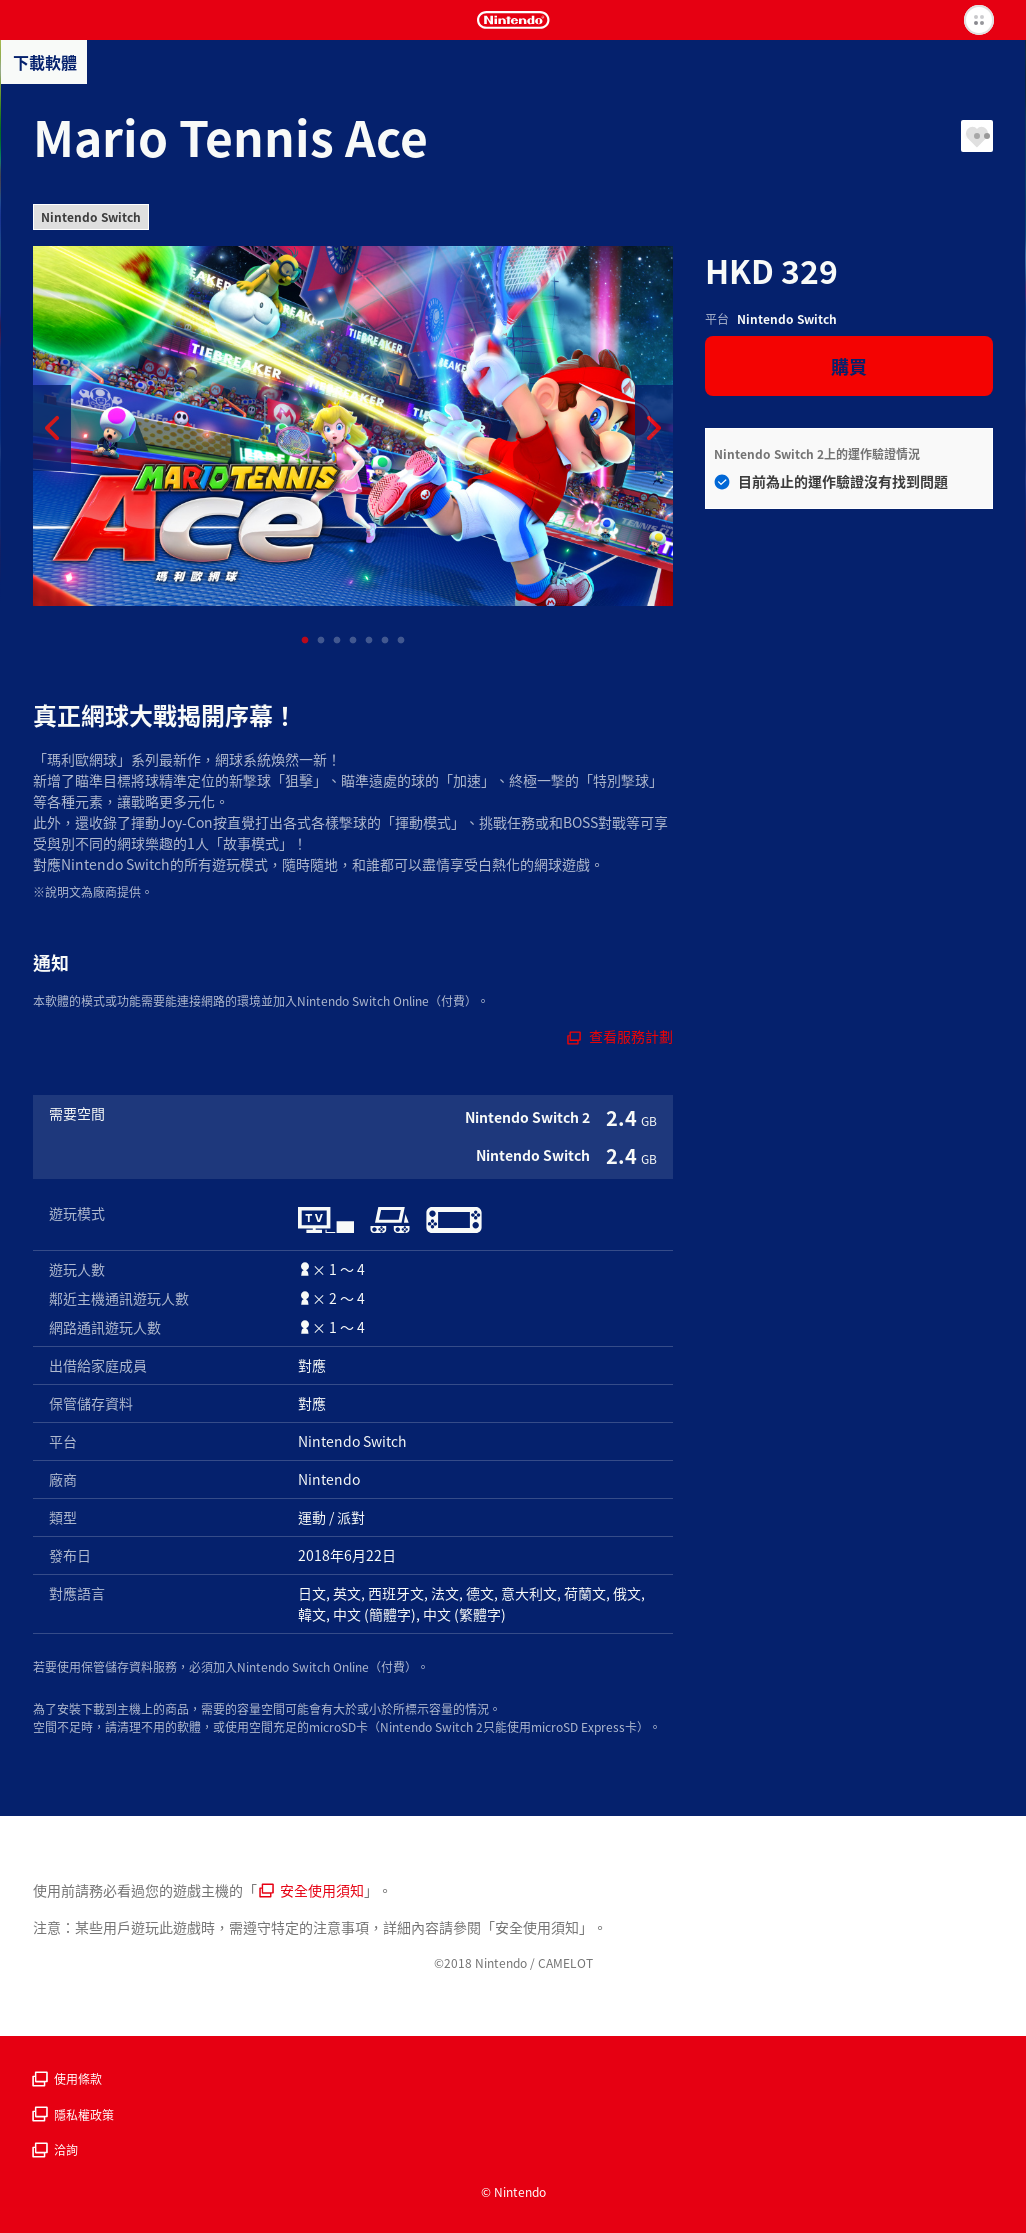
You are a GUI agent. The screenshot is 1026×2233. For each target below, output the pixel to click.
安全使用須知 (311, 1890)
